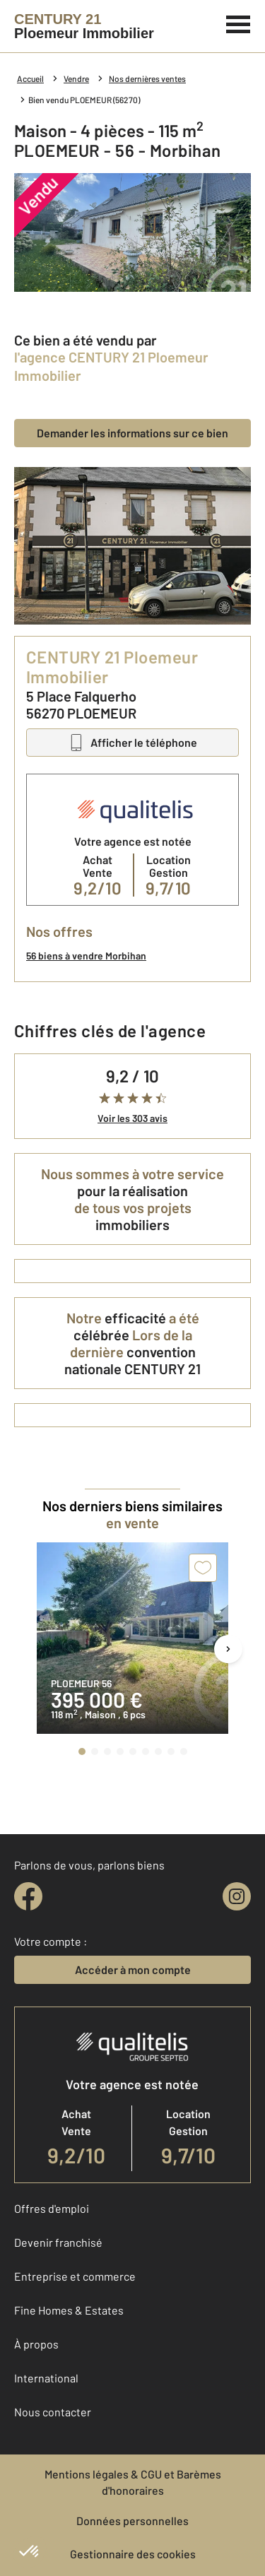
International (46, 2378)
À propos (36, 2344)
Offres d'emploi (51, 2208)
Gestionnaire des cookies (133, 2553)
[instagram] (237, 1896)
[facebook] (28, 1896)
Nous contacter (52, 2411)
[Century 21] (84, 26)
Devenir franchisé (58, 2242)
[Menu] (238, 22)
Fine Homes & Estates (69, 2310)
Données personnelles (132, 2520)
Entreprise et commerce (75, 2276)
